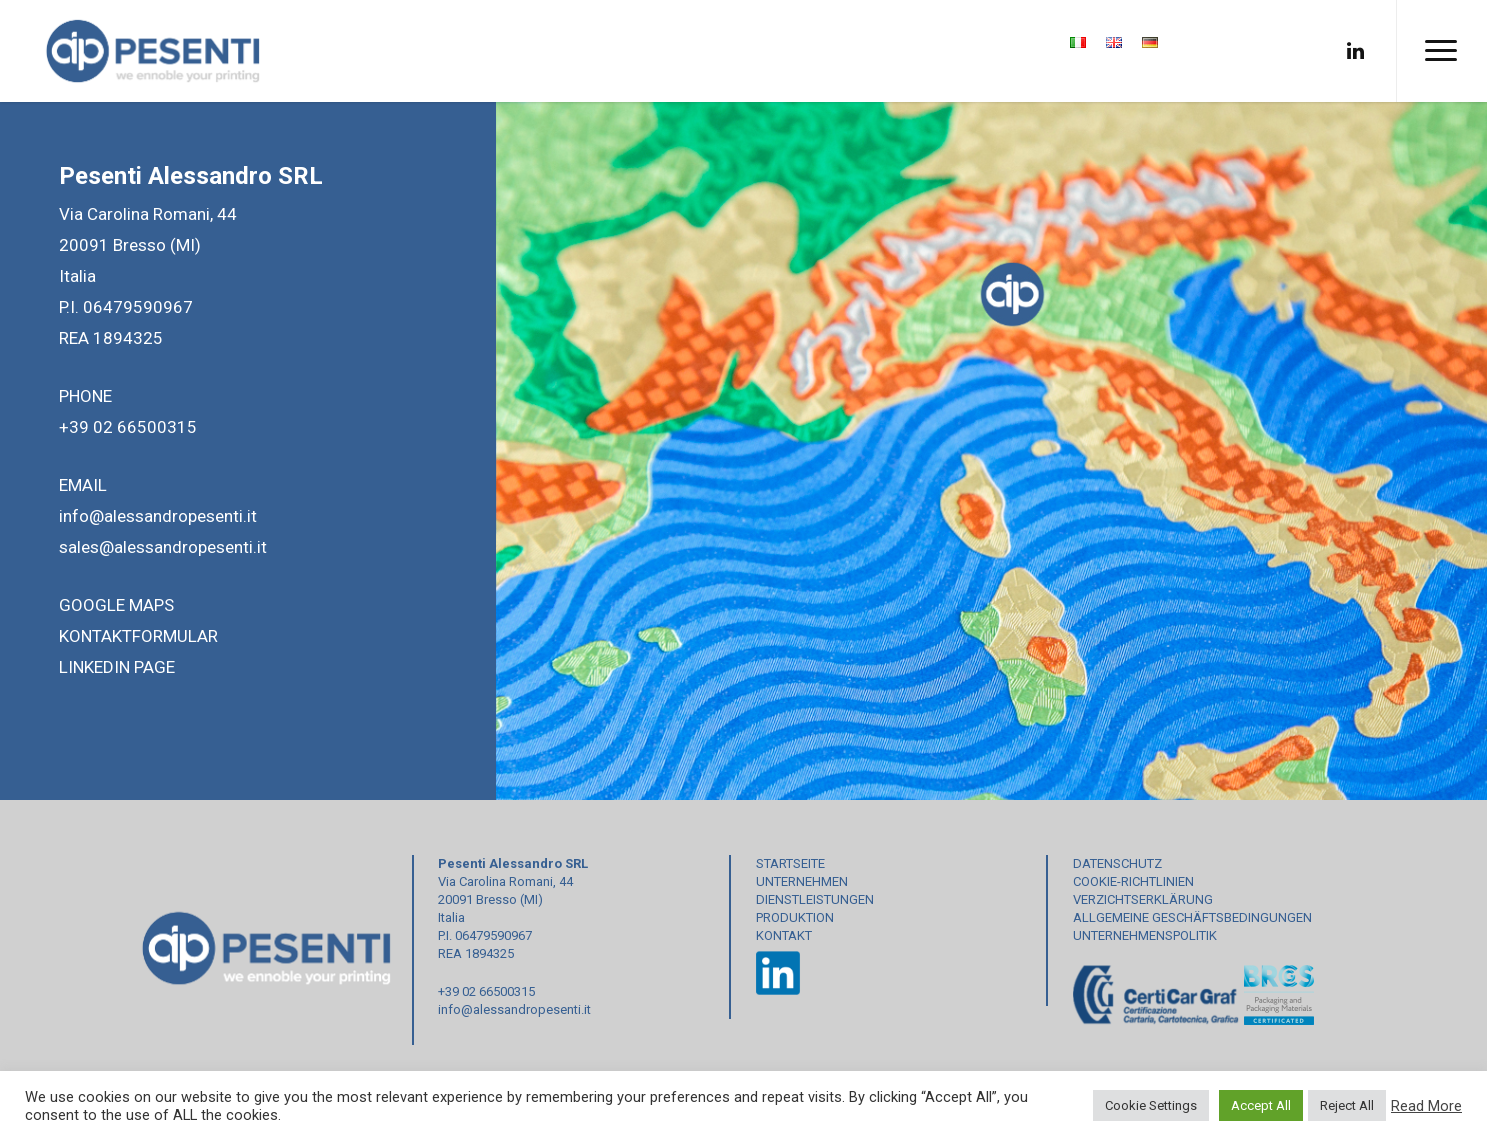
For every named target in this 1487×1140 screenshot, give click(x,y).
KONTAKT (784, 935)
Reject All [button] (1347, 1105)
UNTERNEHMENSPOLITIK (1145, 935)
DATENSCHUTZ (1117, 863)
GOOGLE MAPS (116, 605)
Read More (1426, 1106)
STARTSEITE (790, 863)
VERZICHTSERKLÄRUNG (1143, 899)
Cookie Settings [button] (1151, 1105)
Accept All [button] (1261, 1105)
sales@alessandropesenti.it (163, 547)
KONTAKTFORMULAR (138, 636)
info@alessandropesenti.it (158, 516)
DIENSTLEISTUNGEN (815, 899)
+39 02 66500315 (128, 427)
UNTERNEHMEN (802, 881)
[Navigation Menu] (1441, 51)
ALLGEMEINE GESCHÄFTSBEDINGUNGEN (1192, 917)
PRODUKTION (795, 917)
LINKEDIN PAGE (117, 667)
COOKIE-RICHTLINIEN (1133, 881)
